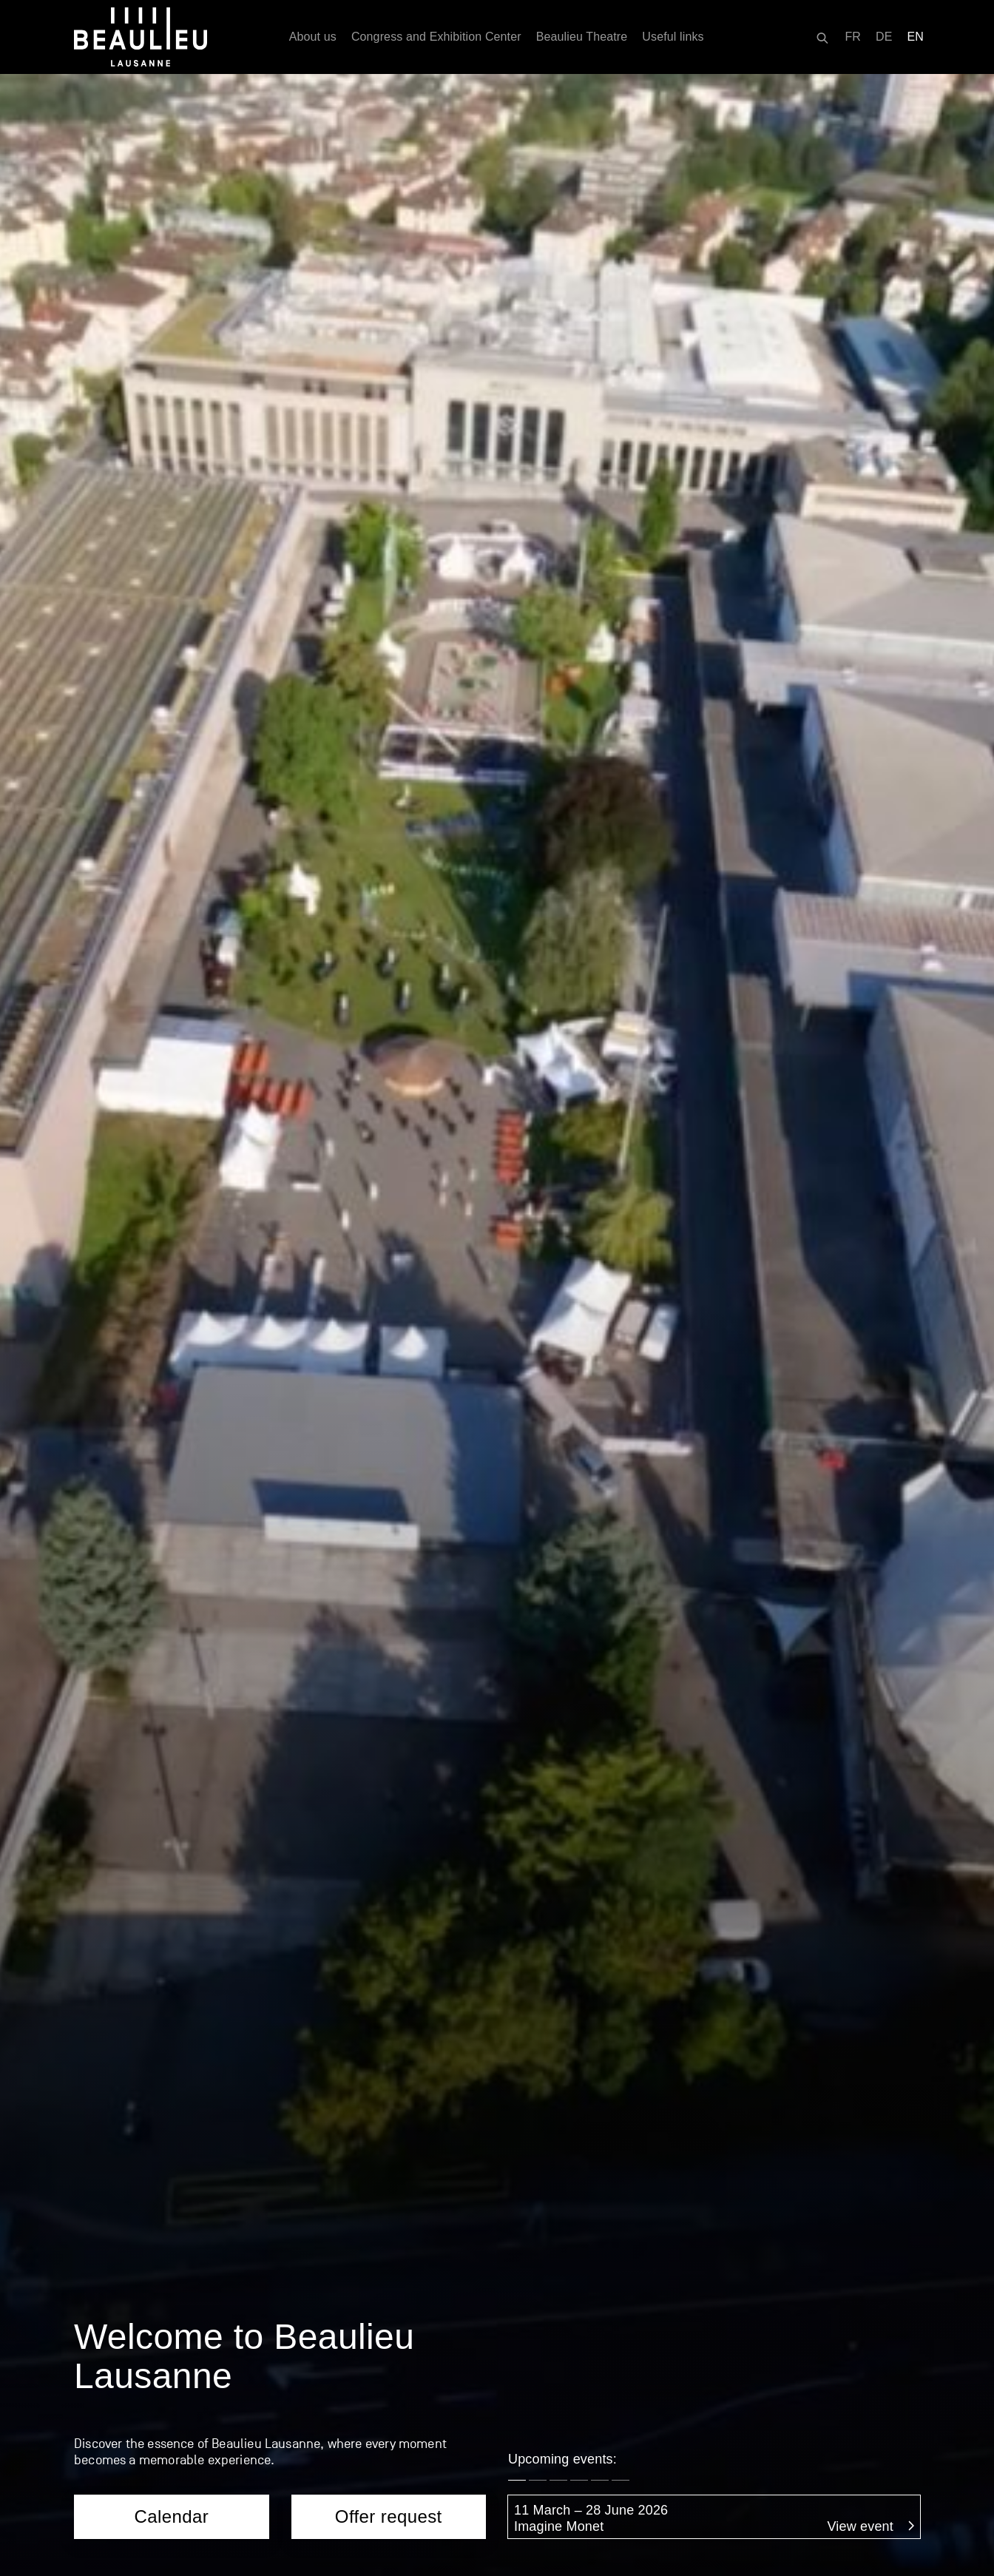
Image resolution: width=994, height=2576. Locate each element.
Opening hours (118, 2451)
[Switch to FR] (852, 37)
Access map (111, 2381)
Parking (97, 2416)
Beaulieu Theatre (582, 36)
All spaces (394, 2443)
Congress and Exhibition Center (436, 36)
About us (313, 36)
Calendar (171, 473)
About (381, 2408)
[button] (517, 436)
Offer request (388, 473)
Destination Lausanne (140, 2485)
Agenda (676, 2416)
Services (144, 1819)
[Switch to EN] (916, 37)
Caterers (308, 1819)
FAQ (470, 1819)
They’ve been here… (716, 2485)
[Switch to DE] (884, 37)
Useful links (672, 36)
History (674, 2451)
